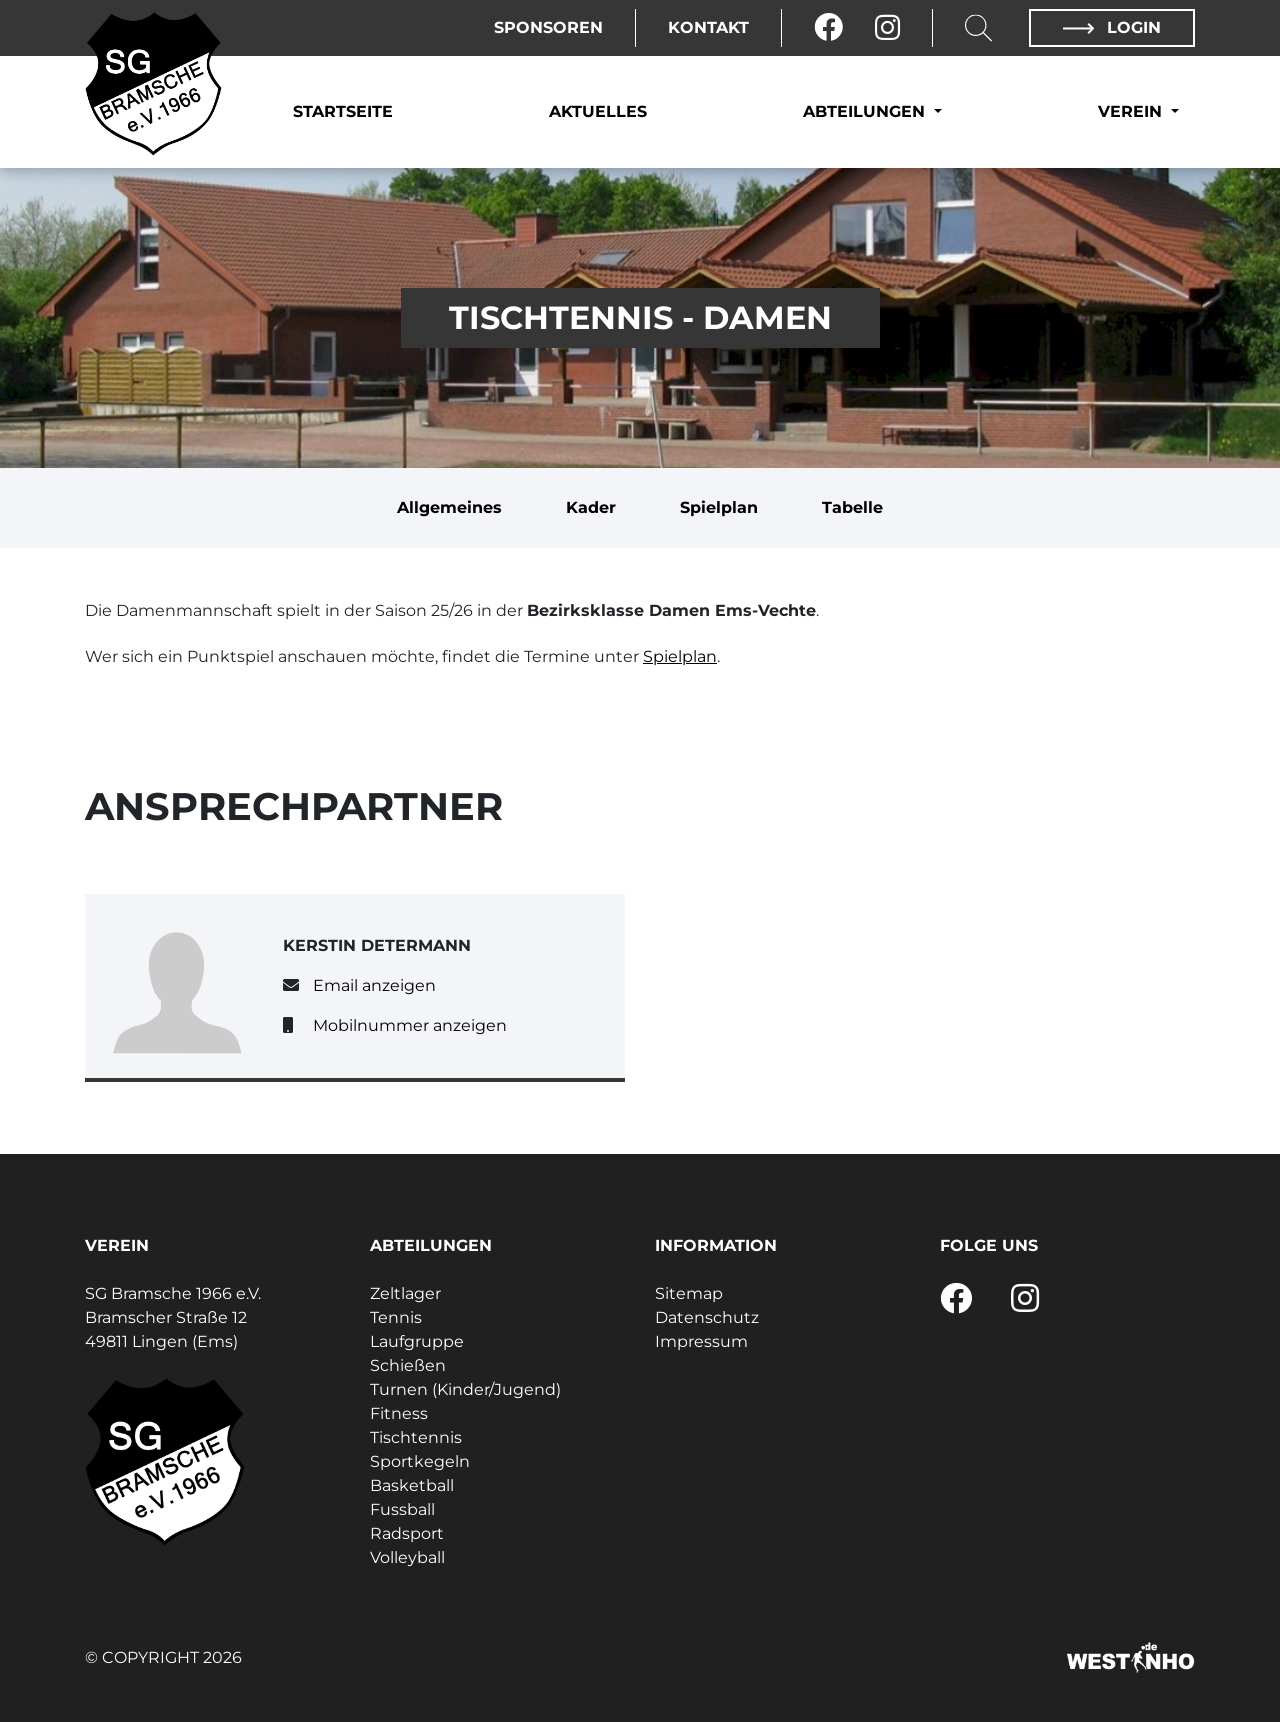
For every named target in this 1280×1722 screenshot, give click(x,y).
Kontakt (708, 27)
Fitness (399, 1413)
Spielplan (719, 507)
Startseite (343, 111)
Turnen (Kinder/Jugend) (465, 1389)
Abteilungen (866, 111)
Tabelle (852, 507)
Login (1112, 27)
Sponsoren (548, 27)
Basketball (412, 1485)
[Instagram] (887, 28)
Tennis (396, 1317)
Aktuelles (598, 111)
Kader (591, 507)
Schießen (408, 1365)
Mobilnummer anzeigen (410, 1025)
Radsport (407, 1533)
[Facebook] (828, 28)
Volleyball (407, 1557)
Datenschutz (707, 1317)
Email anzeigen (374, 985)
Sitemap (689, 1293)
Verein (1132, 111)
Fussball (402, 1509)
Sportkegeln (420, 1461)
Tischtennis (416, 1437)
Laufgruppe (417, 1341)
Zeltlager (405, 1293)
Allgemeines (449, 507)
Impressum (701, 1341)
